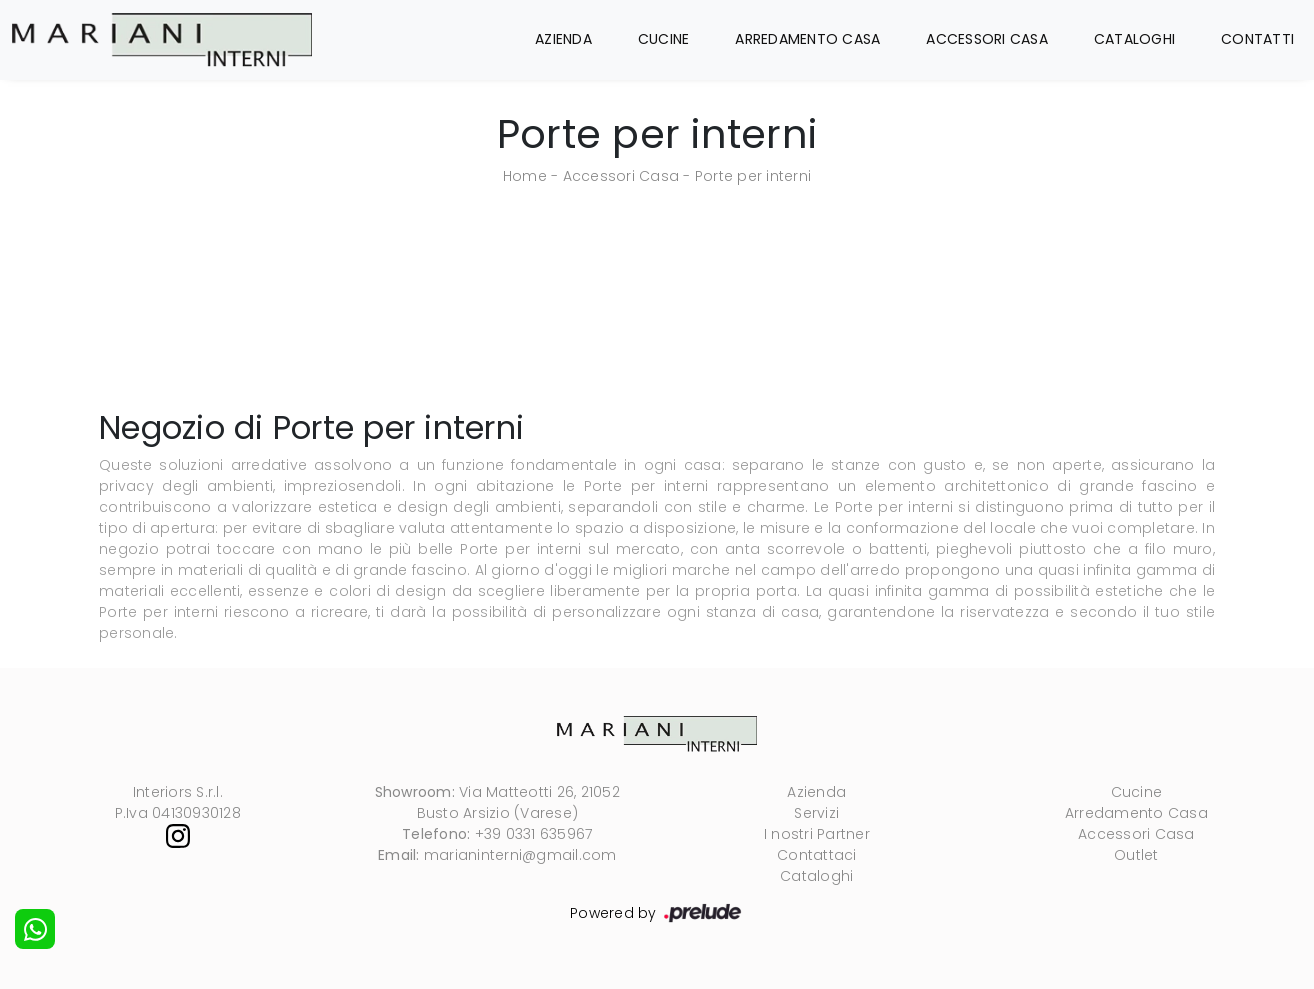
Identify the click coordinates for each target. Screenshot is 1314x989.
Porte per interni (753, 176)
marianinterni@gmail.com (520, 855)
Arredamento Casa (807, 39)
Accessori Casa (987, 39)
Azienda (563, 39)
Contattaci (817, 855)
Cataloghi (1134, 39)
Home (525, 176)
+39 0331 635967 (534, 834)
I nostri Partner (817, 834)
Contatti (1257, 39)
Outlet (1136, 855)
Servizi (816, 813)
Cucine (664, 39)
